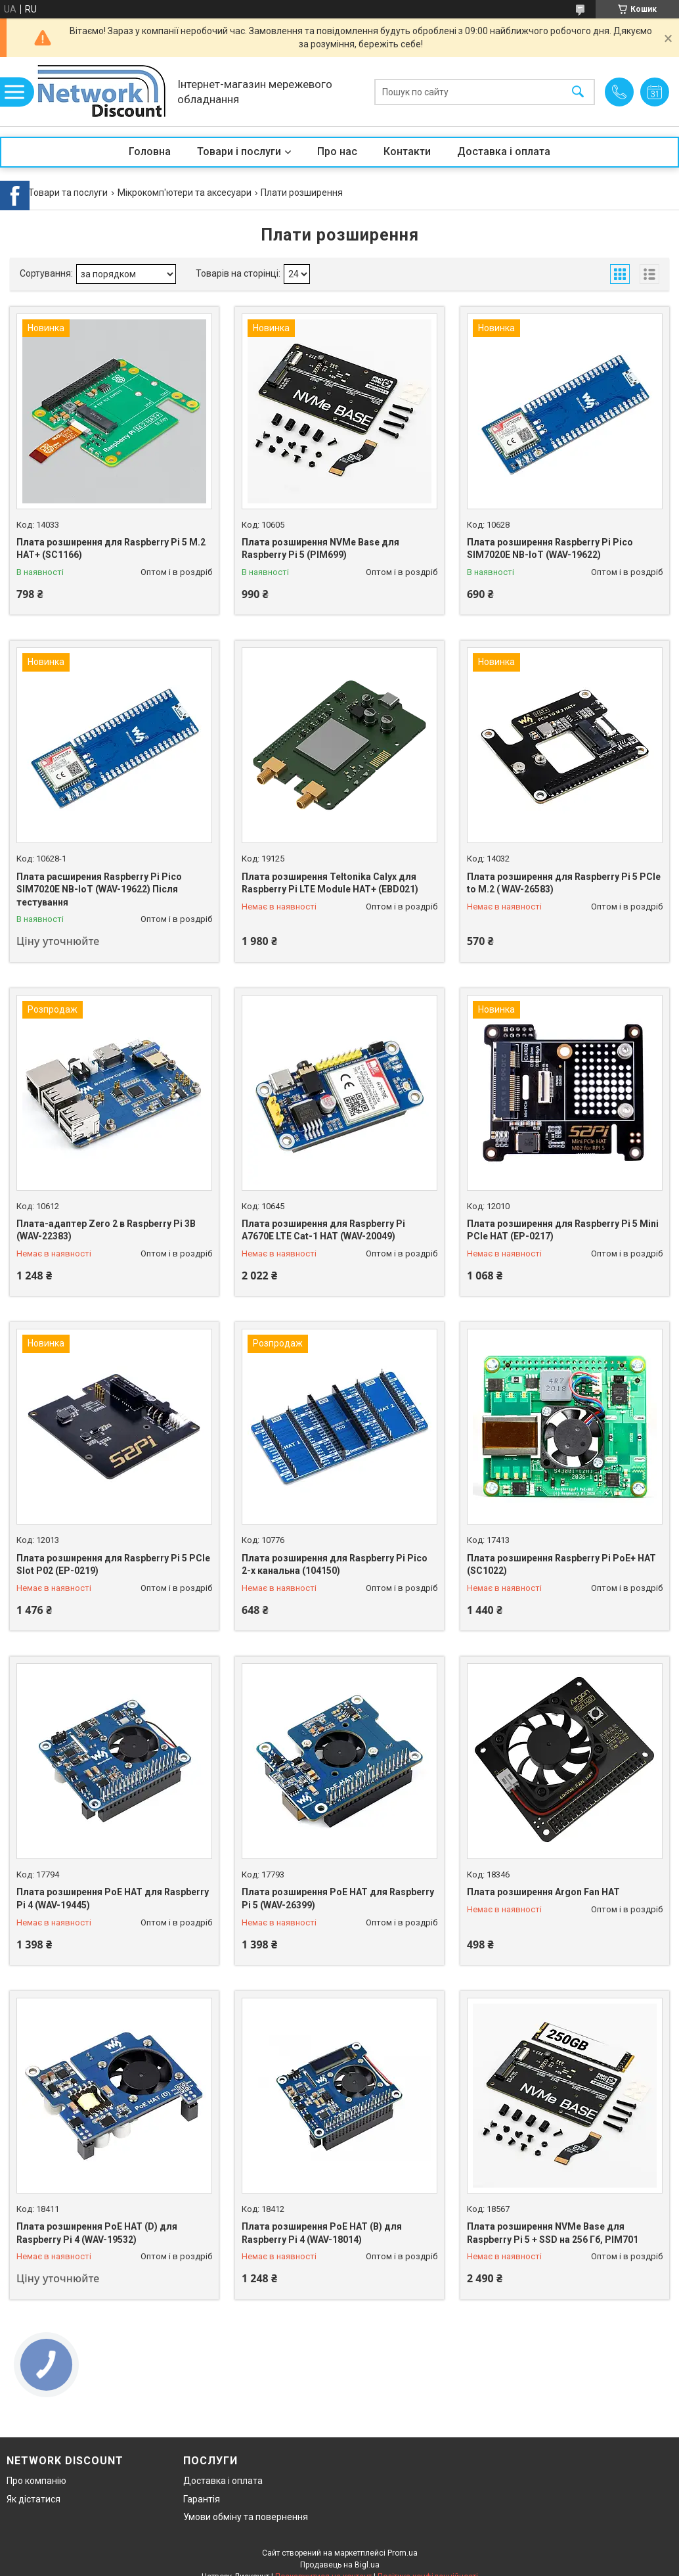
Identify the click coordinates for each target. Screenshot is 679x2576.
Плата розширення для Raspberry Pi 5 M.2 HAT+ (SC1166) (111, 549)
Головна (150, 151)
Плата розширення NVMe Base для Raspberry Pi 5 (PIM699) (320, 549)
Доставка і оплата (503, 151)
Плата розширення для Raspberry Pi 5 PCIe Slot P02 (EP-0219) (113, 1564)
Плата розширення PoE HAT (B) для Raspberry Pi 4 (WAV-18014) (322, 2233)
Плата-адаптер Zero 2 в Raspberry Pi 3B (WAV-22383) (106, 1230)
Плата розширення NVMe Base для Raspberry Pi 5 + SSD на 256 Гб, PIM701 (552, 2233)
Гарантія (201, 2499)
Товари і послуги (239, 151)
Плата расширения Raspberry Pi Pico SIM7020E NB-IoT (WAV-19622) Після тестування (99, 889)
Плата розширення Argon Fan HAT (543, 1892)
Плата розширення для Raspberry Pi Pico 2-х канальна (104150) (334, 1564)
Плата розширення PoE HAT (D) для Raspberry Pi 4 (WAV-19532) (96, 2233)
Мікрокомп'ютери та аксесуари (185, 192)
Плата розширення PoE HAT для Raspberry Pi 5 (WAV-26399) (338, 1898)
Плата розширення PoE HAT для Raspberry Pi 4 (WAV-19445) (112, 1898)
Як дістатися (33, 2499)
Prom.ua (402, 2553)
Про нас (337, 151)
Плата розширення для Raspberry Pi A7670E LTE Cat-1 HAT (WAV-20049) (323, 1230)
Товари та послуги (68, 192)
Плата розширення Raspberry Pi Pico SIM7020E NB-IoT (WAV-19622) (550, 549)
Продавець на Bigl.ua (340, 2564)
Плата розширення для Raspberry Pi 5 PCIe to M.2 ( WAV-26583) (564, 883)
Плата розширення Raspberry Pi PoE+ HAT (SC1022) (561, 1564)
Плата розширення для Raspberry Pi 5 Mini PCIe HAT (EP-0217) (563, 1230)
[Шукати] (578, 92)
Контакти (407, 151)
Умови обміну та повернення (245, 2517)
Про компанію (36, 2480)
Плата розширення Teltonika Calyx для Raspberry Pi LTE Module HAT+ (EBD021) (330, 883)
